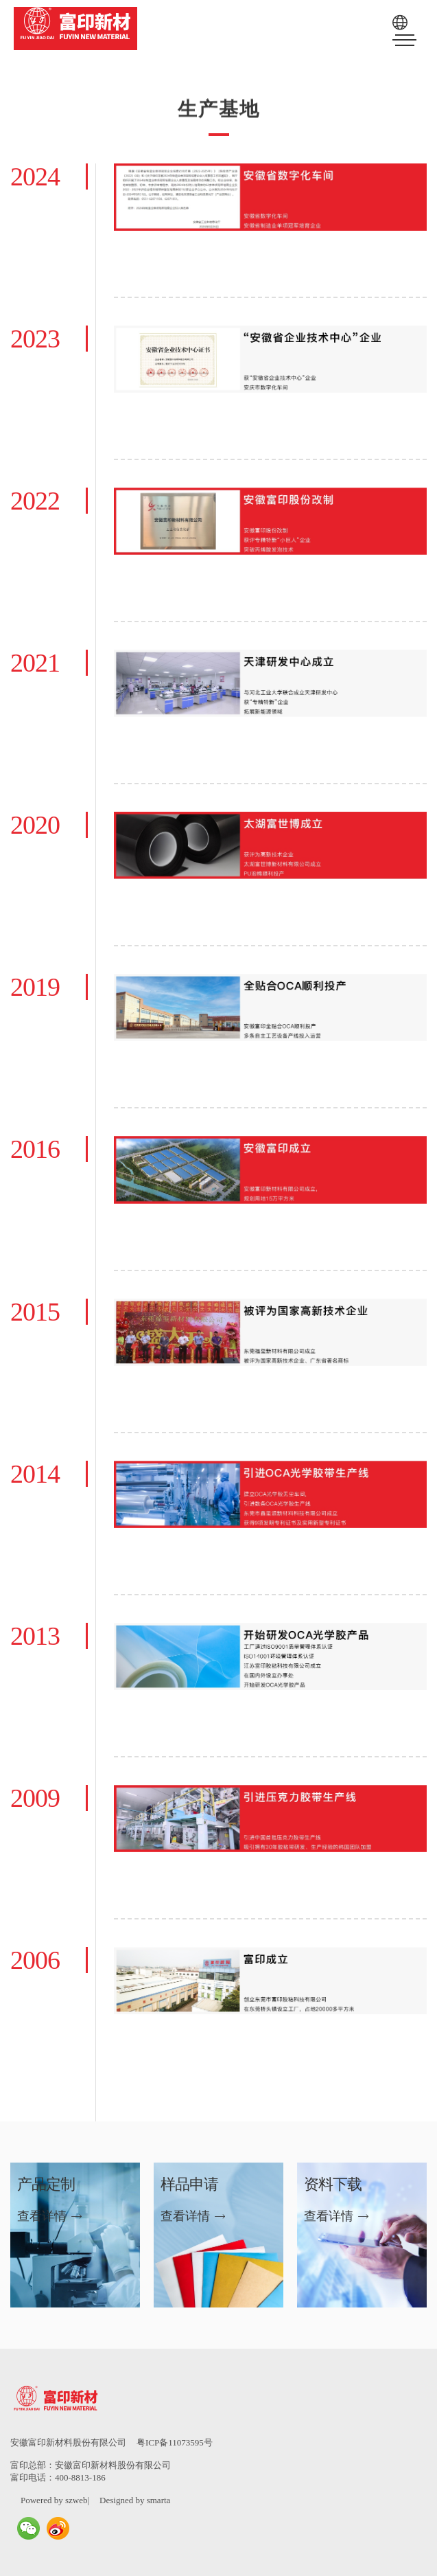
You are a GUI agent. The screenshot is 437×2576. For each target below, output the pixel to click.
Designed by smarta (134, 2500)
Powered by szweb (54, 2500)
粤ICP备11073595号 (175, 2442)
